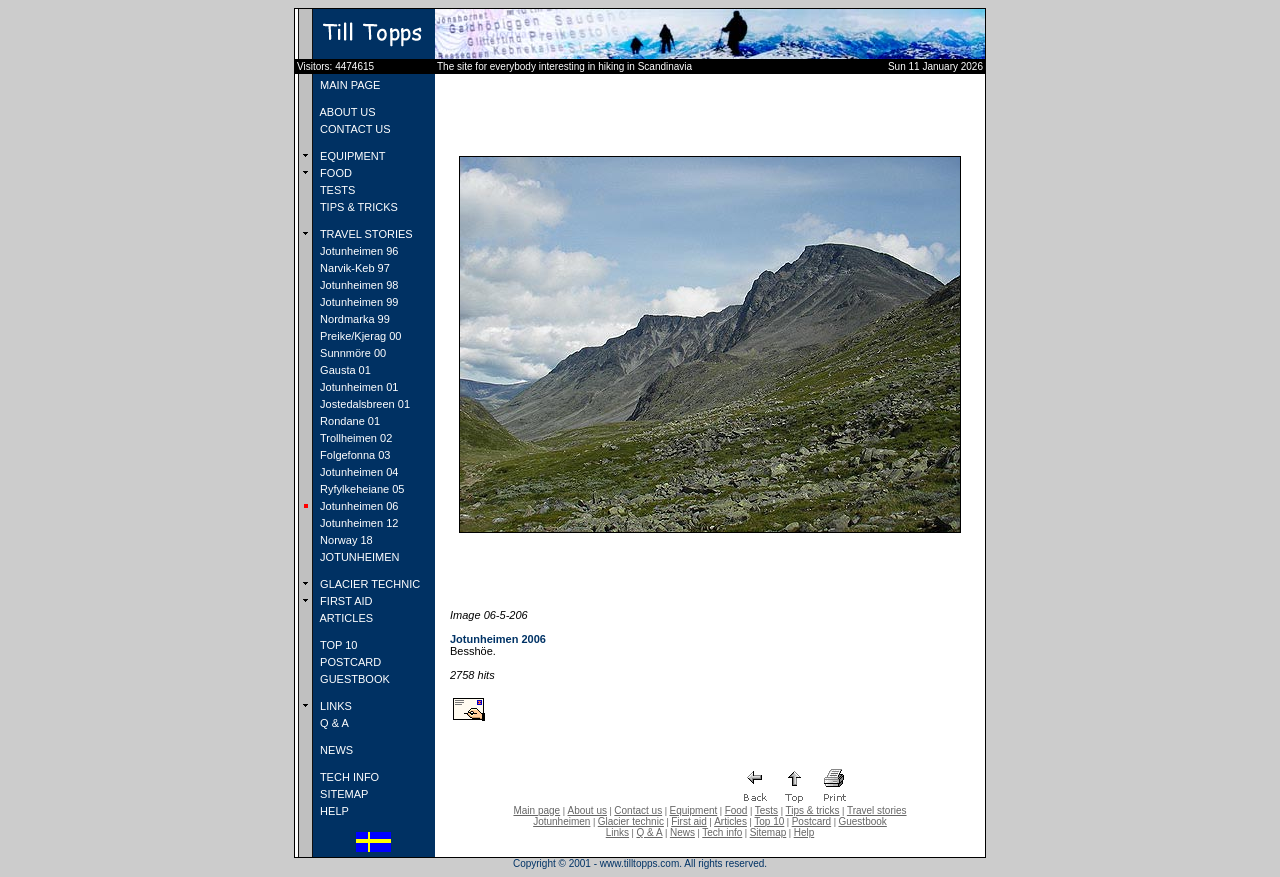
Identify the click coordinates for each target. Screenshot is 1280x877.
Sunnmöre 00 (351, 353)
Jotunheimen (561, 821)
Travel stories (877, 810)
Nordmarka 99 (353, 319)
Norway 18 (345, 540)
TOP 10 (337, 645)
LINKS (334, 706)
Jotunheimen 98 (357, 285)
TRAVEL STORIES (365, 234)
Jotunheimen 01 (357, 387)
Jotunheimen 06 (357, 506)
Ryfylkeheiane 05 (360, 489)
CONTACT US (354, 129)
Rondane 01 (348, 421)
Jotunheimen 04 (357, 472)
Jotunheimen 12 (357, 523)
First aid (689, 821)
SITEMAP (342, 794)
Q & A (333, 723)
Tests (766, 810)
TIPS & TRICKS (357, 207)
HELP (333, 811)
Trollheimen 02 (354, 438)
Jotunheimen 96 (357, 251)
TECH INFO (348, 777)
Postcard (811, 821)
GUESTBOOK (353, 679)
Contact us (638, 810)
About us (587, 810)
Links (617, 832)
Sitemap (768, 832)
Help (804, 832)
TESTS (336, 190)
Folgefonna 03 (353, 455)
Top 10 (769, 821)
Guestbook (862, 821)
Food (736, 810)
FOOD (334, 173)
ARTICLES (345, 618)
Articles (730, 821)
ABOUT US (346, 112)
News (682, 832)
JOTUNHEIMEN (358, 557)
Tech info (722, 832)
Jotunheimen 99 (357, 302)
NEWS (335, 750)
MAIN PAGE (348, 85)
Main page (536, 810)
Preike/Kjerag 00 (359, 336)
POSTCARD (349, 662)
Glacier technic (631, 821)
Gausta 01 (344, 370)
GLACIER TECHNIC (368, 584)
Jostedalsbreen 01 (363, 404)
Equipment (693, 810)
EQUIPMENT (351, 156)
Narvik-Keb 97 (353, 268)
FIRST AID (344, 601)
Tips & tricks (812, 810)
